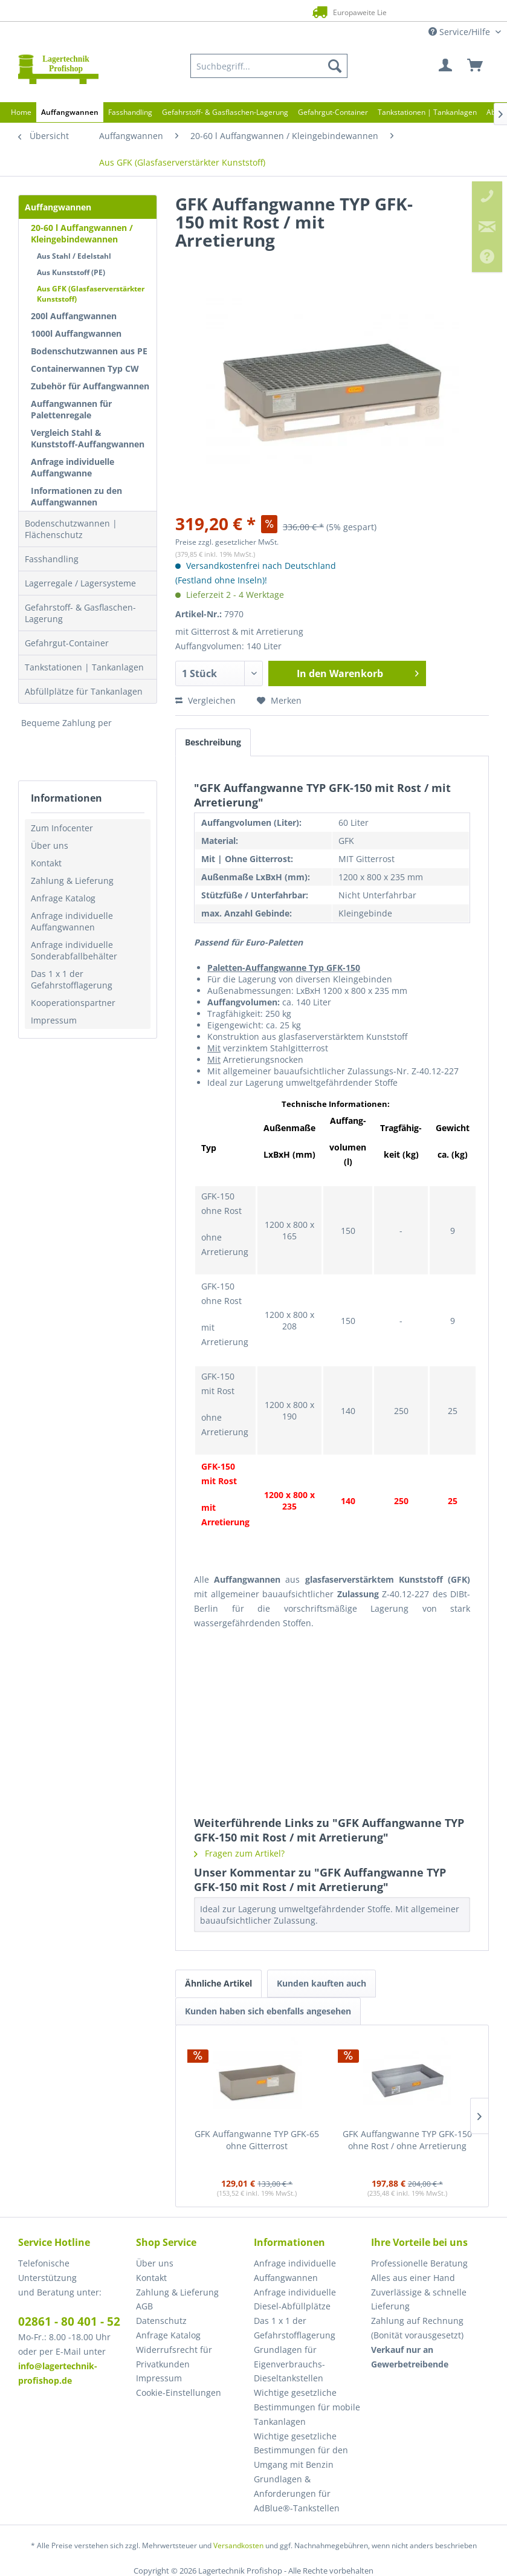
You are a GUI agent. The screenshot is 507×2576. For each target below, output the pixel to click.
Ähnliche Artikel (218, 1983)
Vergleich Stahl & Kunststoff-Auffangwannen (87, 438)
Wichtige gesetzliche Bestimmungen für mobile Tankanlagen (307, 2407)
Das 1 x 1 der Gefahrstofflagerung (71, 979)
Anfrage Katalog (63, 898)
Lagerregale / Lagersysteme (80, 583)
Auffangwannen (58, 207)
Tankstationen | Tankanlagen (84, 667)
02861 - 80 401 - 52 (69, 2321)
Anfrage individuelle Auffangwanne (72, 467)
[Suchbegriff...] (268, 66)
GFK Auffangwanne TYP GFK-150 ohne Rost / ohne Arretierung (407, 2140)
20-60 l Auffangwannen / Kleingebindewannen (82, 233)
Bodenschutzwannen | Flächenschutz (71, 528)
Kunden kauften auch (321, 1983)
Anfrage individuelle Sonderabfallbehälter (74, 950)
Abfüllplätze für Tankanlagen (84, 691)
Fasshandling (52, 559)
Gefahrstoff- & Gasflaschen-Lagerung (80, 613)
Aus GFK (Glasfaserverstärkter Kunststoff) (90, 294)
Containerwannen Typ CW (85, 368)
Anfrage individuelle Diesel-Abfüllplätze (295, 2299)
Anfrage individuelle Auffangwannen (72, 921)
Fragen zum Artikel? (239, 1853)
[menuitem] (268, 66)
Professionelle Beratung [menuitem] (419, 2263)
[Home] (21, 112)
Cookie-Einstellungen (178, 2392)
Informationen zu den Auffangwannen (76, 496)
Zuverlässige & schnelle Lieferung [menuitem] (419, 2299)
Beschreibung (213, 742)
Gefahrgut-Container (67, 643)
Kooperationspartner (73, 1002)
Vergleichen (205, 700)
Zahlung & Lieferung (72, 880)
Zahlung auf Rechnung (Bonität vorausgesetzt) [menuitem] (417, 2328)
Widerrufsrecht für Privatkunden (174, 2357)
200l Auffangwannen (74, 316)
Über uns (49, 845)
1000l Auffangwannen (76, 333)
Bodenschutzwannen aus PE (89, 351)
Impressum (54, 1020)
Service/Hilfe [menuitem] (460, 31)
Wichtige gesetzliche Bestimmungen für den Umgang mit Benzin (301, 2450)
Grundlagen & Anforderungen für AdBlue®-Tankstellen (297, 2493)
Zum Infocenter (62, 828)
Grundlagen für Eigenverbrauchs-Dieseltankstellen (289, 2364)
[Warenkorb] (475, 66)
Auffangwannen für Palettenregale (71, 409)
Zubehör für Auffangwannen (90, 386)
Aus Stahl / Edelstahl (74, 256)
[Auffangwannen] (69, 112)
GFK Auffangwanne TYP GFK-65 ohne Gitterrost (257, 2140)
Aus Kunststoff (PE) (71, 272)
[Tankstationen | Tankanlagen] (427, 112)
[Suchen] (334, 66)
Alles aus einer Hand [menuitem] (413, 2277)
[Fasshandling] (130, 112)
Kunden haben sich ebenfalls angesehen (268, 2011)
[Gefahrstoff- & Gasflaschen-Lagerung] (225, 112)
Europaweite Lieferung (238, 11)
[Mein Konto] (446, 66)
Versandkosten (238, 2545)
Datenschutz (161, 2320)
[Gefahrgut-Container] (333, 112)
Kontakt (46, 863)
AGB (144, 2306)
